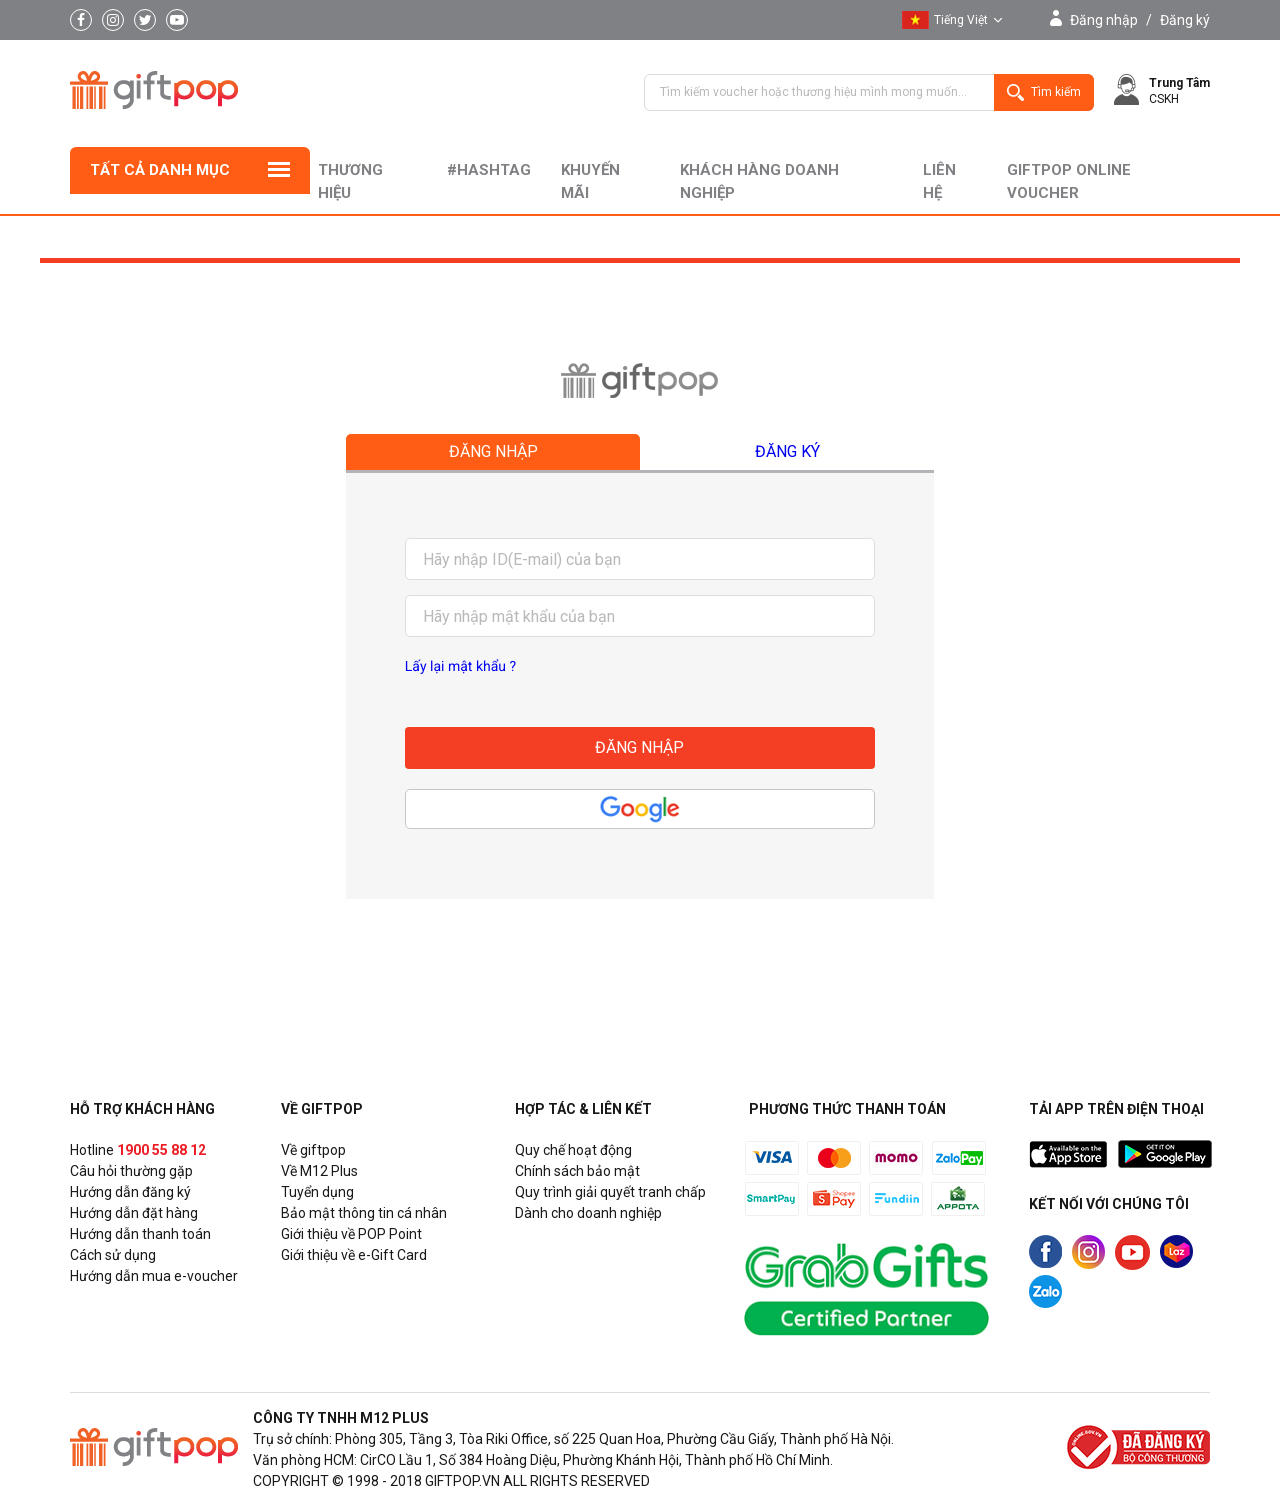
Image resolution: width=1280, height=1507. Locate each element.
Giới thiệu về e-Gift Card (354, 1255)
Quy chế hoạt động (573, 1150)
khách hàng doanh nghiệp (759, 181)
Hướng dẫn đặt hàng (134, 1213)
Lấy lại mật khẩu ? (460, 667)
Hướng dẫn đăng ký (130, 1192)
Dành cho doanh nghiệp (588, 1213)
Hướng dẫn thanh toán (140, 1234)
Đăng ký (1185, 20)
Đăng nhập (1104, 20)
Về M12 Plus (319, 1171)
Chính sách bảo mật (577, 1171)
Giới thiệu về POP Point (351, 1234)
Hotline (138, 1150)
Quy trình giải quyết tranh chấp (610, 1192)
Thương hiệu (350, 181)
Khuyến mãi (590, 181)
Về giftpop (313, 1150)
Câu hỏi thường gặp (131, 1171)
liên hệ (939, 181)
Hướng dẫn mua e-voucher (154, 1276)
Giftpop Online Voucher (1069, 181)
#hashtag (489, 170)
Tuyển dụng (317, 1192)
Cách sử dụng (113, 1255)
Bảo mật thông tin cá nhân (364, 1213)
